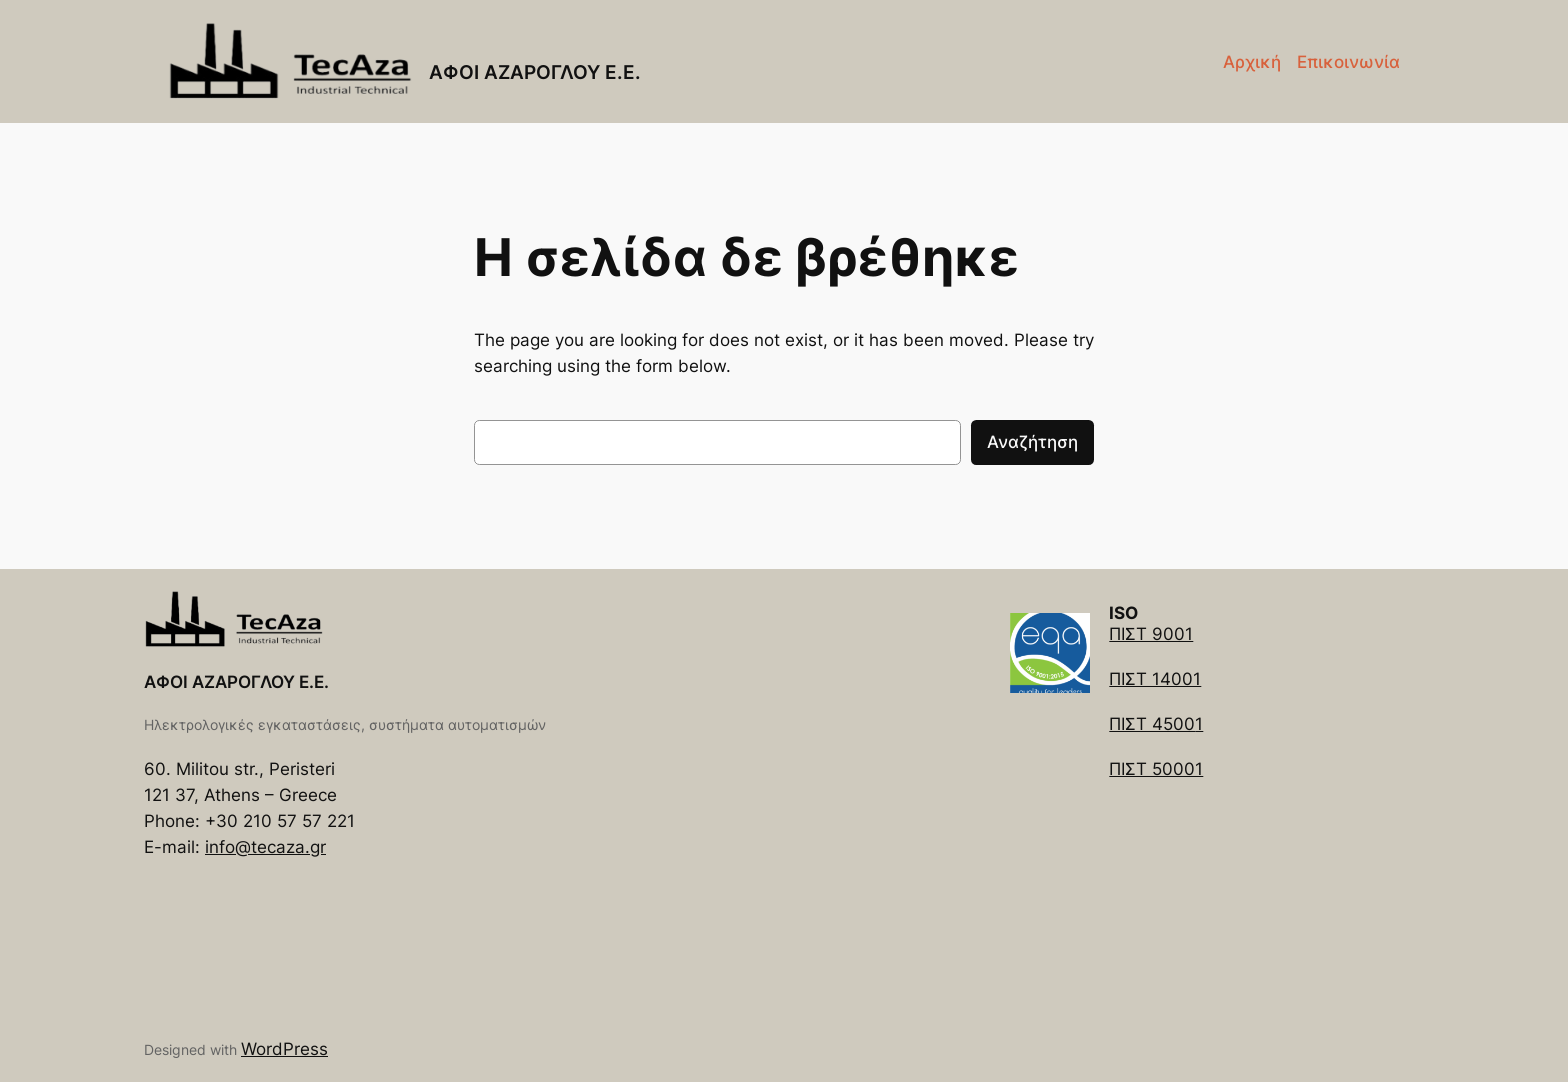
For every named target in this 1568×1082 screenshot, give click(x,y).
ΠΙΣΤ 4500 (1152, 724)
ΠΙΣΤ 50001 (1156, 769)
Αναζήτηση (1032, 442)
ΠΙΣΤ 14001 (1155, 679)
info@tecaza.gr (265, 847)
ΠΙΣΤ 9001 (1151, 634)
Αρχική (1252, 62)
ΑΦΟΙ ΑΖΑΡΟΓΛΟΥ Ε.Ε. (535, 72)
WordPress (284, 1049)
